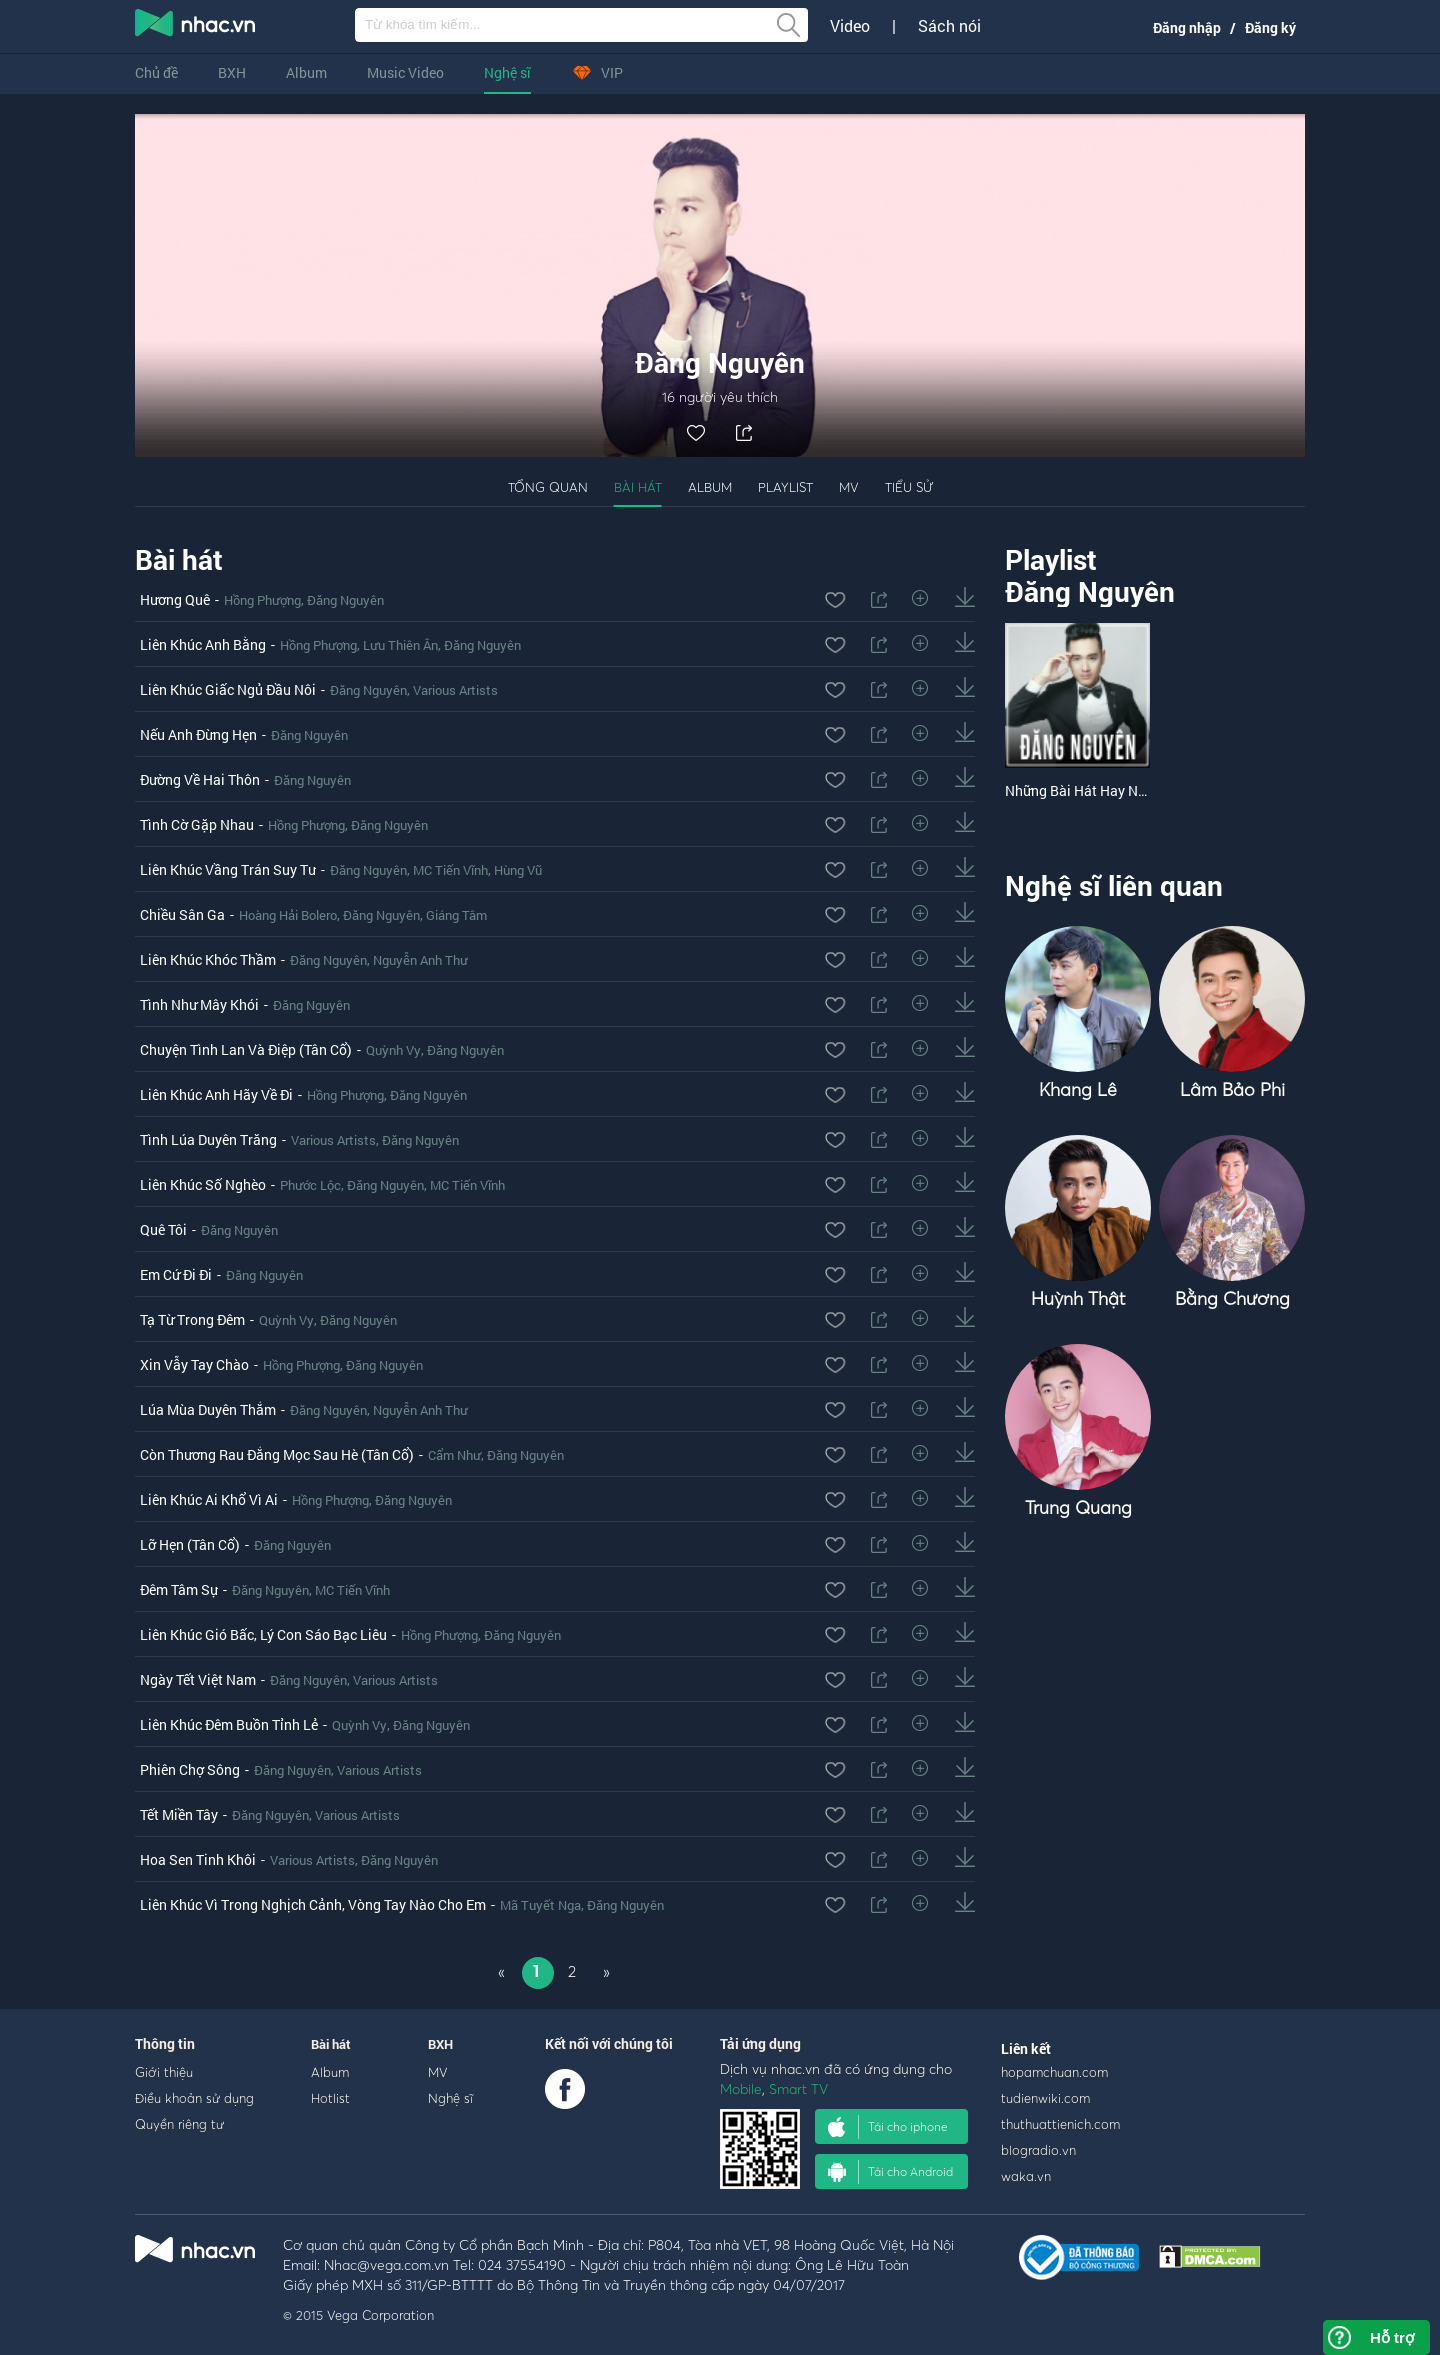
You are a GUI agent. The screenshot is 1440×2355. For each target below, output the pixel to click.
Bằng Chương (1232, 1298)
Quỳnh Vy (393, 1050)
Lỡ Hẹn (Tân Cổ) (190, 1544)
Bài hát (638, 487)
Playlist (785, 487)
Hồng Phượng (262, 600)
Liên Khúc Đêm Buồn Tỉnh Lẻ (229, 1724)
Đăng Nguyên (345, 600)
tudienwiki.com (1045, 2098)
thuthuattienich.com (1060, 2124)
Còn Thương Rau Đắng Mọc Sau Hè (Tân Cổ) (277, 1454)
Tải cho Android (890, 2172)
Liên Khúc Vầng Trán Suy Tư (228, 869)
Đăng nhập (1187, 27)
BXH (232, 72)
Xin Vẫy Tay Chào (194, 1364)
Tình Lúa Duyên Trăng (208, 1139)
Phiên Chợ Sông (190, 1769)
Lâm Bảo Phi (1232, 1089)
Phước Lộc (310, 1185)
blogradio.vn (1038, 2150)
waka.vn (1026, 2176)
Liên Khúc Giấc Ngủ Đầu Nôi (228, 689)
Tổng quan (548, 487)
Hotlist (330, 2098)
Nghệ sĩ (507, 72)
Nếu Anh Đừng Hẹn (198, 734)
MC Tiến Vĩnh (450, 870)
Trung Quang (1078, 1507)
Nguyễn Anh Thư (420, 960)
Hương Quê (175, 599)
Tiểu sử (909, 487)
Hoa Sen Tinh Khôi (198, 1859)
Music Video (405, 72)
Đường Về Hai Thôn (200, 779)
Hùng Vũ (518, 870)
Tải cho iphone (888, 2127)
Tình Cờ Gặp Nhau (197, 824)
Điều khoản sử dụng (194, 2098)
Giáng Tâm (456, 915)
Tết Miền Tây (179, 1814)
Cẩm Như (454, 1455)
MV (849, 487)
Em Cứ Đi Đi (176, 1274)
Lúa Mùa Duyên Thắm (208, 1409)
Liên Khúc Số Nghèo (203, 1184)
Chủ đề (156, 72)
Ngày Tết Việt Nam (198, 1679)
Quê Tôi (163, 1229)
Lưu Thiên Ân (400, 645)
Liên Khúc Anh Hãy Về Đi (216, 1094)
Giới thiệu (164, 2072)
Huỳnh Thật (1078, 1298)
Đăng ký (1270, 27)
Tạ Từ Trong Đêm (192, 1319)
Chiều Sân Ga (182, 914)
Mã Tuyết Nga (540, 1905)
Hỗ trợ (1392, 2337)
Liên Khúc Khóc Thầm (208, 959)
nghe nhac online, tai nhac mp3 (196, 27)
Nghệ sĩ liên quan (1114, 885)
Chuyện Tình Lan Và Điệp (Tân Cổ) (246, 1049)
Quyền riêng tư (179, 2124)
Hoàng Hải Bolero (288, 915)
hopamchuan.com (1054, 2072)
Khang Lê (1078, 1089)
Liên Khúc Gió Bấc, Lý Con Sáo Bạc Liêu (263, 1634)
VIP (597, 72)
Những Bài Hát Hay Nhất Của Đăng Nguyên (1139, 790)
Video (850, 26)
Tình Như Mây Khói (199, 1004)
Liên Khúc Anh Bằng (203, 644)
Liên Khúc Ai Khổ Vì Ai (209, 1499)
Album (306, 72)
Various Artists (455, 690)
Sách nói (949, 26)
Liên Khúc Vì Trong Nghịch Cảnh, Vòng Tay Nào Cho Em (313, 1904)
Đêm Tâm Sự (179, 1589)
